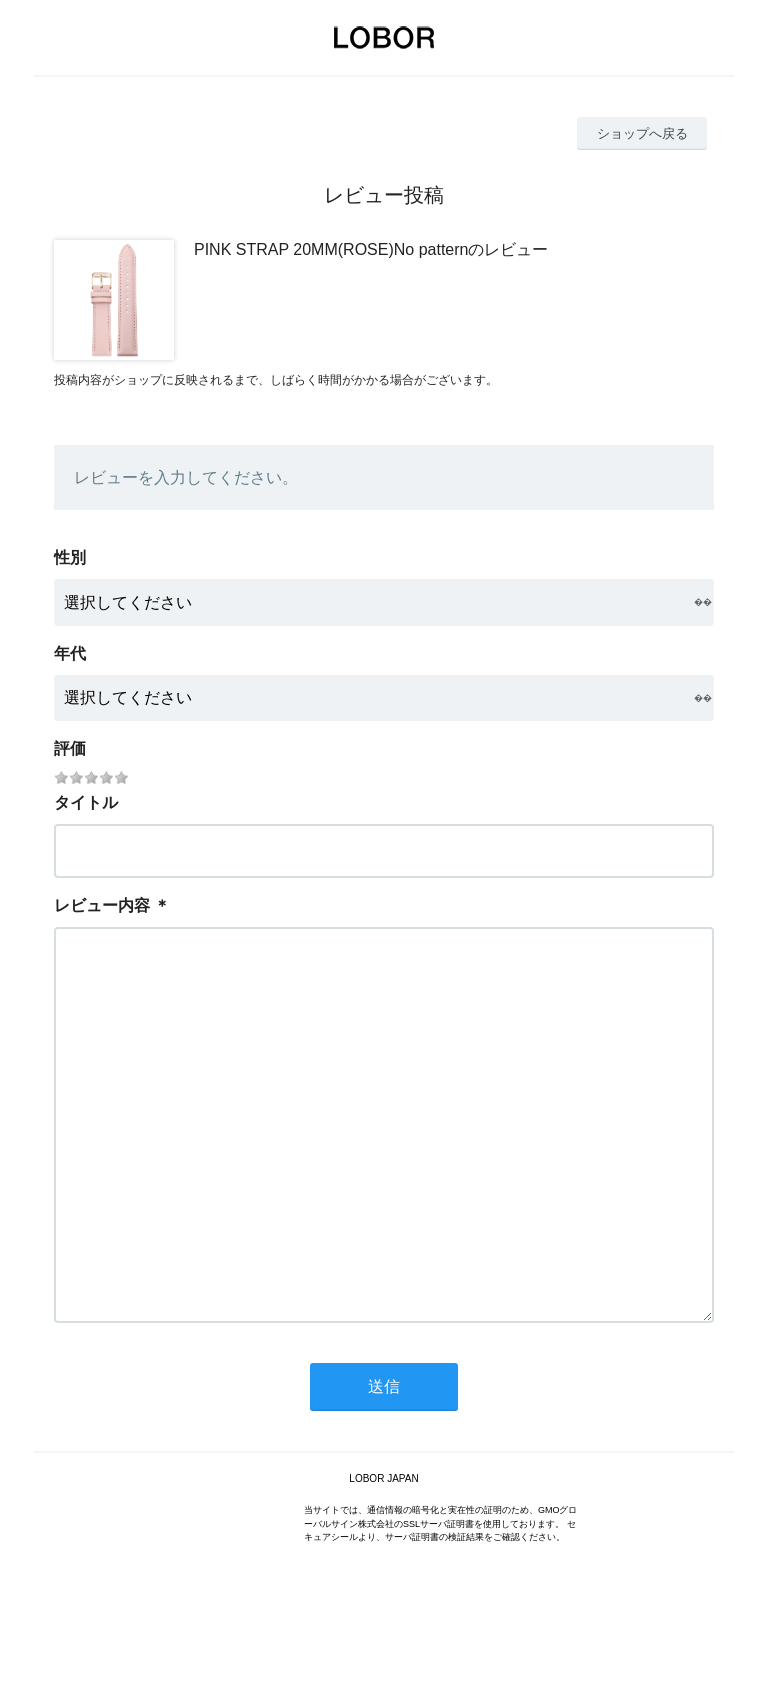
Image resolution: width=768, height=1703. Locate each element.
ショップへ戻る (642, 133)
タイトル (86, 802)
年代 (70, 653)
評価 (70, 748)
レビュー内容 (102, 905)
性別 (70, 557)
